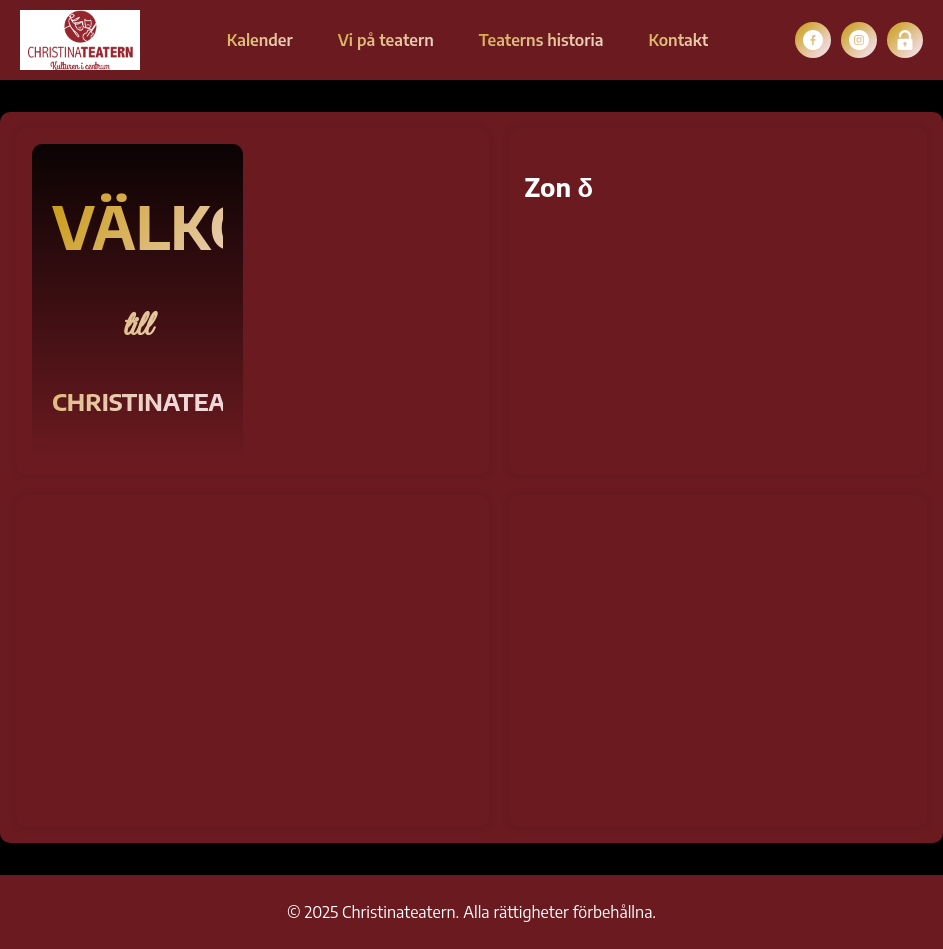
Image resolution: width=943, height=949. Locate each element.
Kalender (260, 40)
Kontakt (678, 40)
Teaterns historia (541, 40)
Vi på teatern (386, 40)
